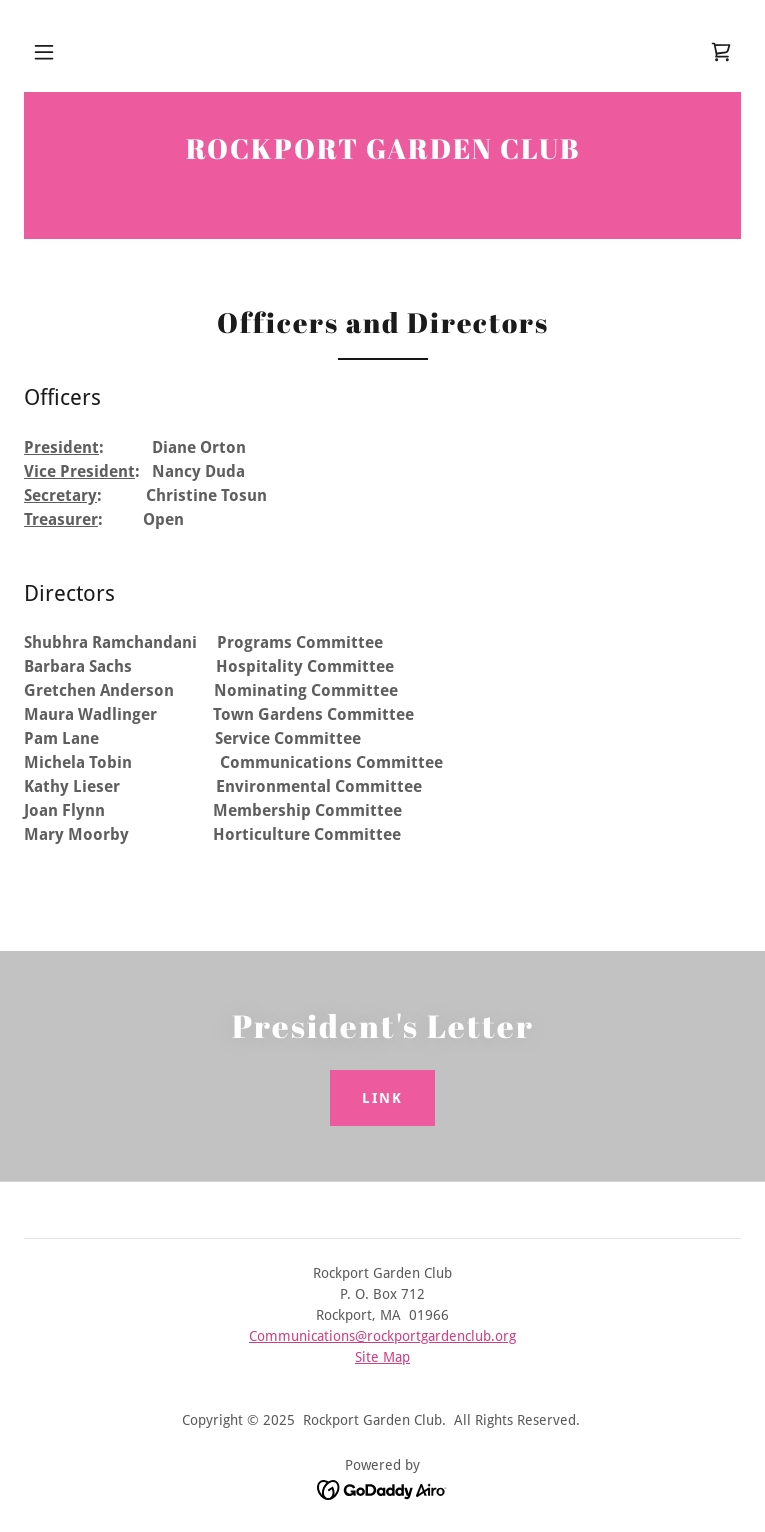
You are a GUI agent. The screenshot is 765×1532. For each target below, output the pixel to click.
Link (382, 1098)
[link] (721, 52)
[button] (44, 52)
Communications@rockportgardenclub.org (382, 1336)
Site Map (382, 1357)
